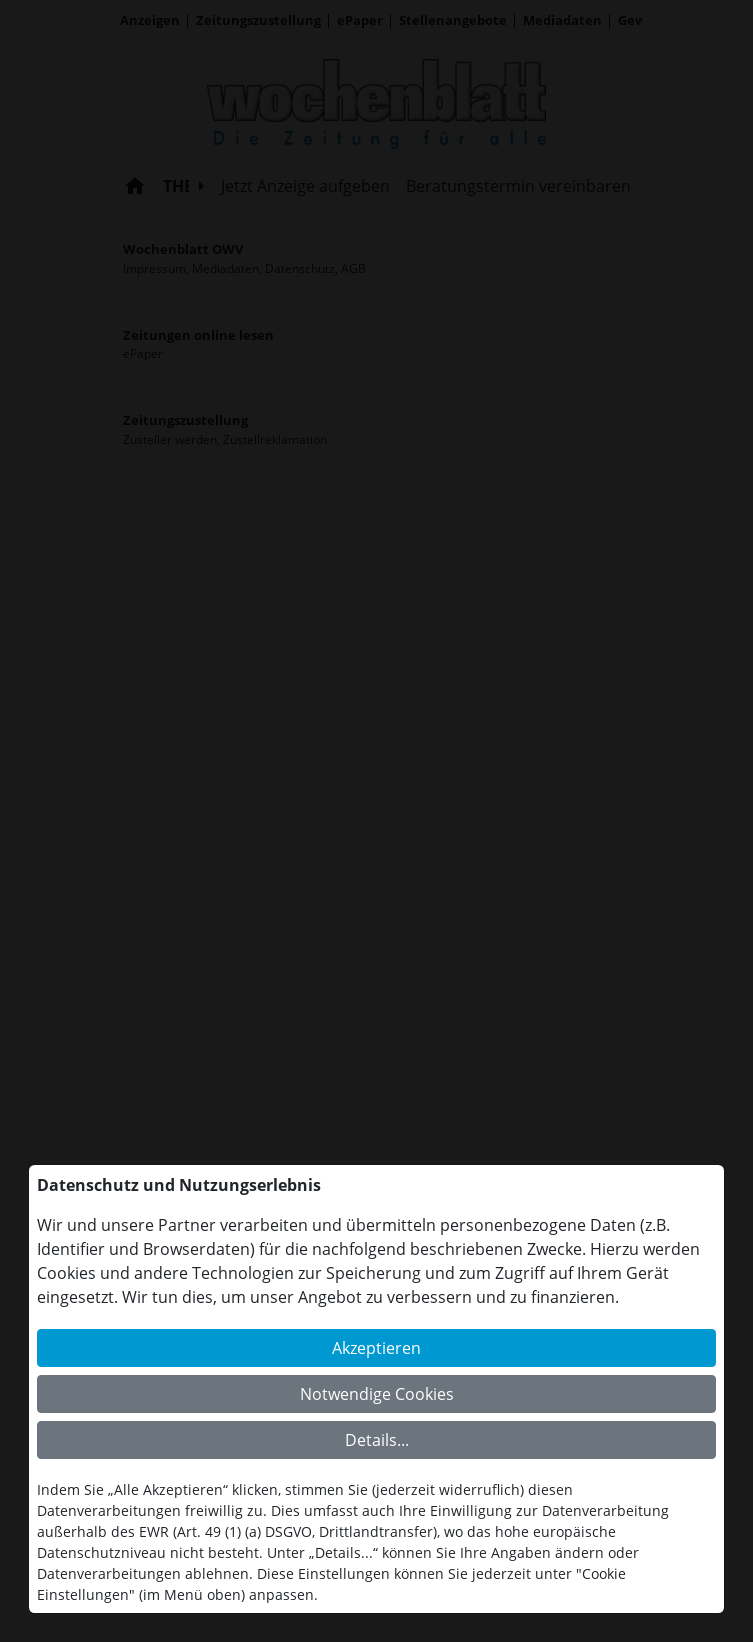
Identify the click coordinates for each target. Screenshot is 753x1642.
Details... (377, 1440)
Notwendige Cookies (377, 1394)
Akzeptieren (376, 1348)
